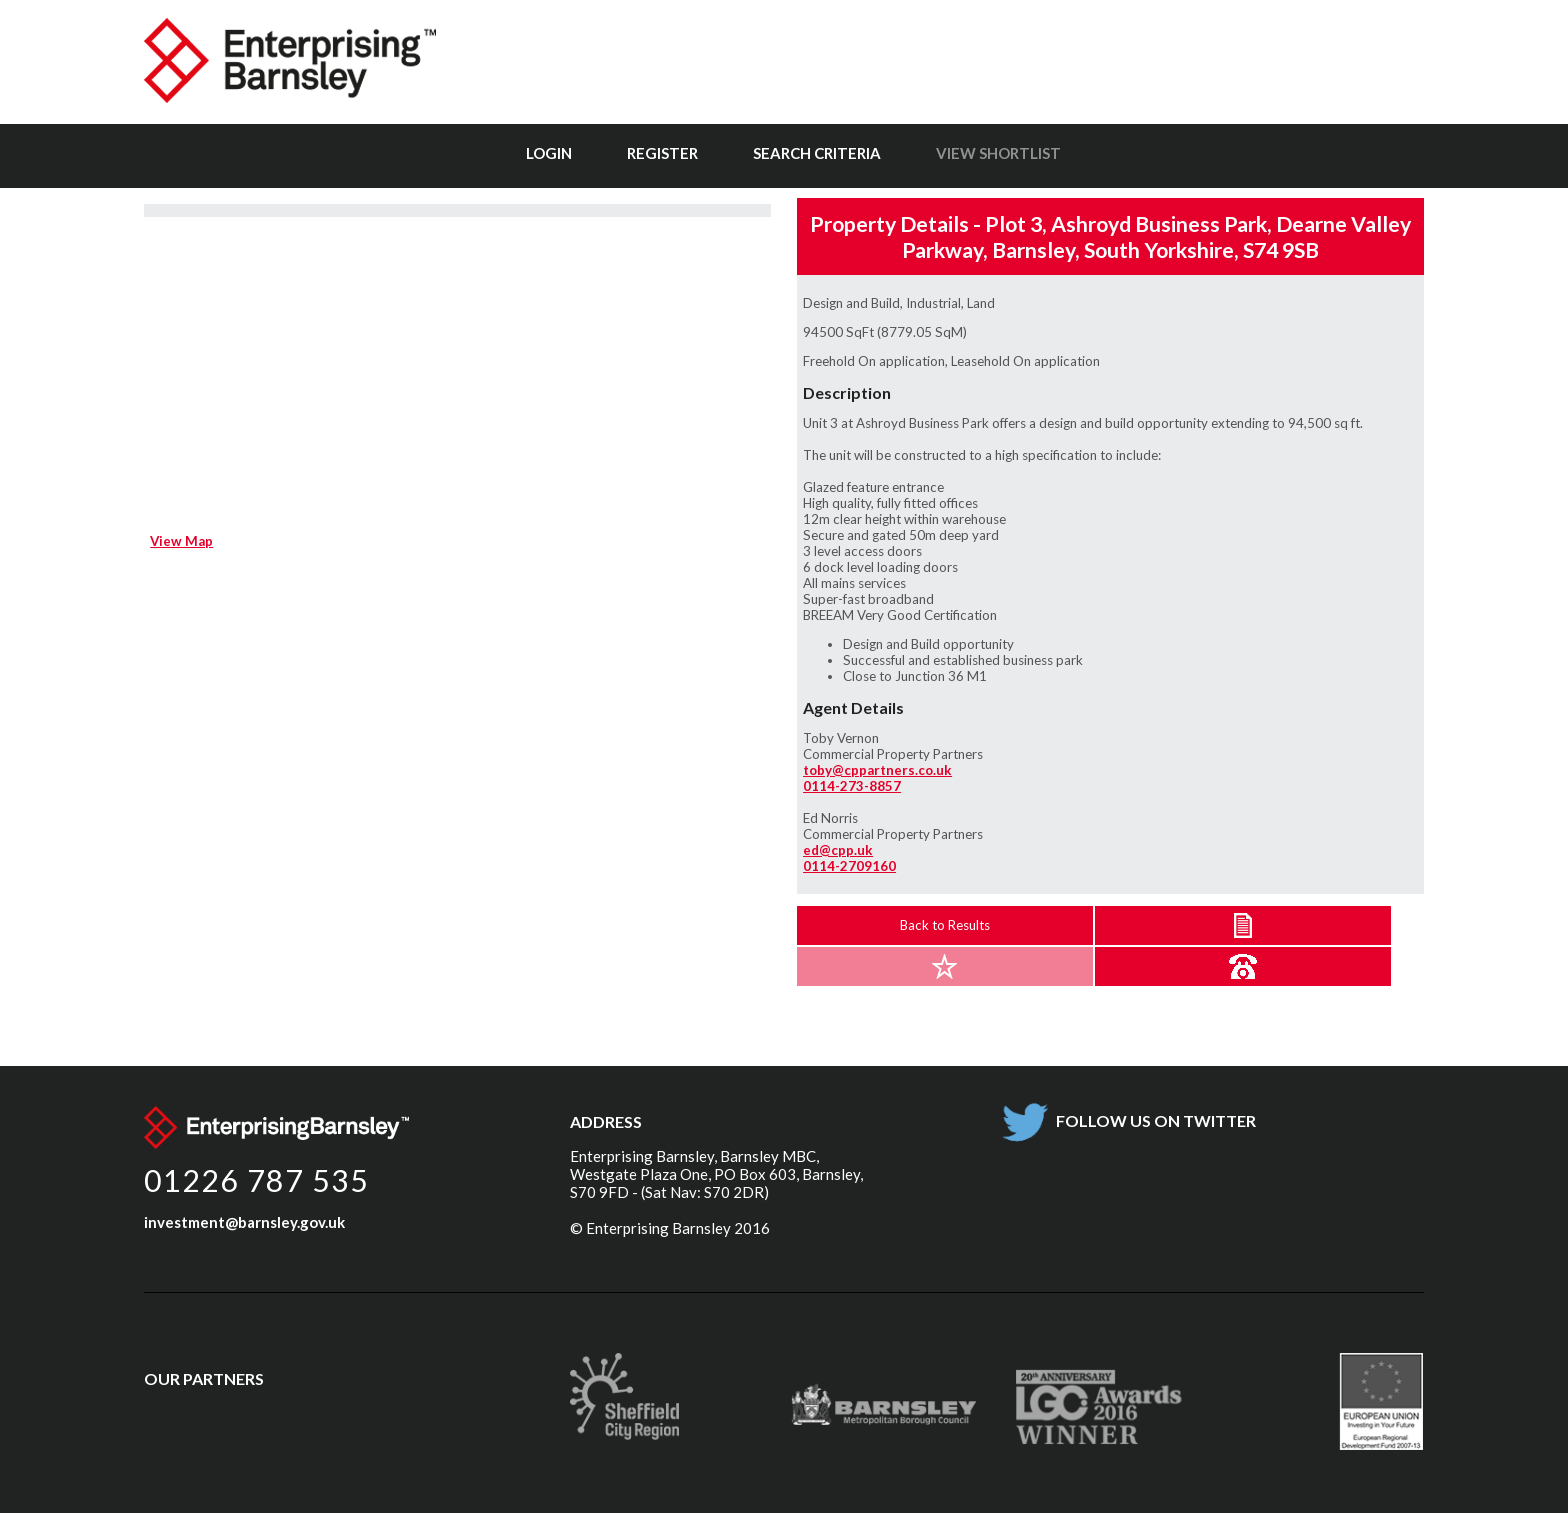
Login (549, 153)
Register (662, 153)
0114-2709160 (849, 866)
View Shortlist (998, 153)
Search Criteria (817, 153)
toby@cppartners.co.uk (877, 770)
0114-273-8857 (852, 786)
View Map (181, 541)
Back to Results (945, 925)
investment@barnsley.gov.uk (244, 1222)
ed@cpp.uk (838, 850)
